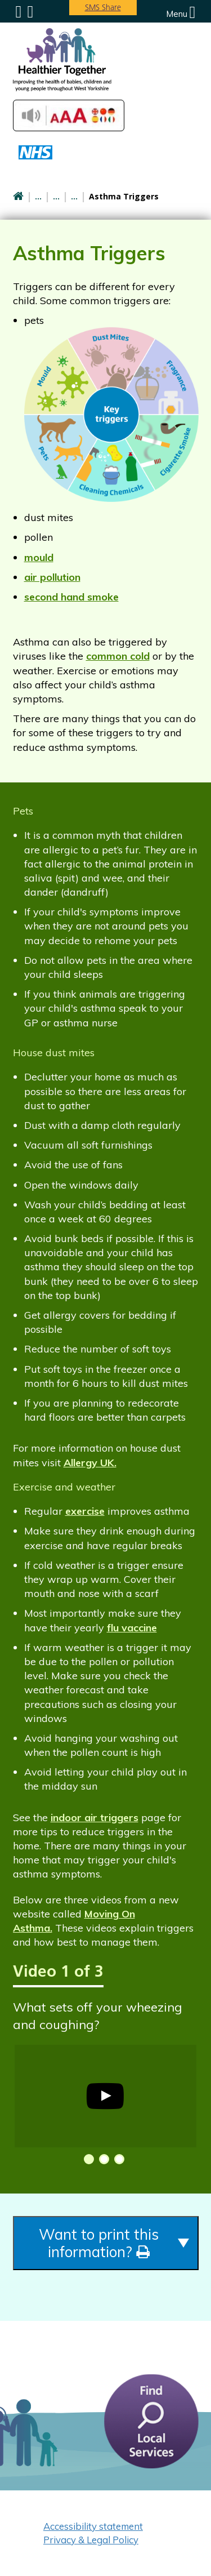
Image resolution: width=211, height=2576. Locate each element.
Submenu (19, 11)
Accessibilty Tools (68, 115)
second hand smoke (71, 596)
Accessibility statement (93, 2526)
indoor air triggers (94, 1817)
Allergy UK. (90, 1462)
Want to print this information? (99, 2243)
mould (38, 557)
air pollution (52, 577)
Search (30, 11)
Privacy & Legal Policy (90, 2540)
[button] (87, 2159)
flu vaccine (132, 1627)
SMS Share (103, 7)
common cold (118, 655)
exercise (85, 1511)
